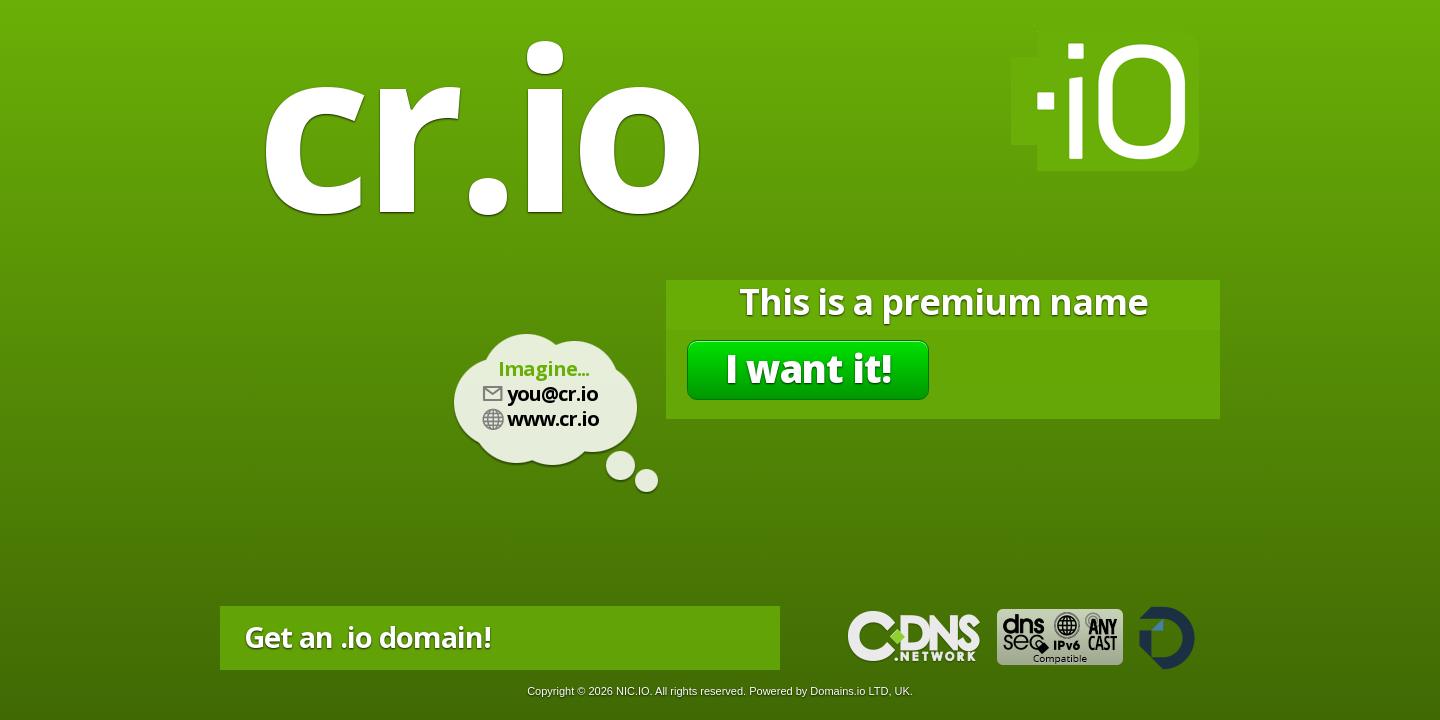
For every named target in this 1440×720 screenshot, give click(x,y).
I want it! (808, 368)
